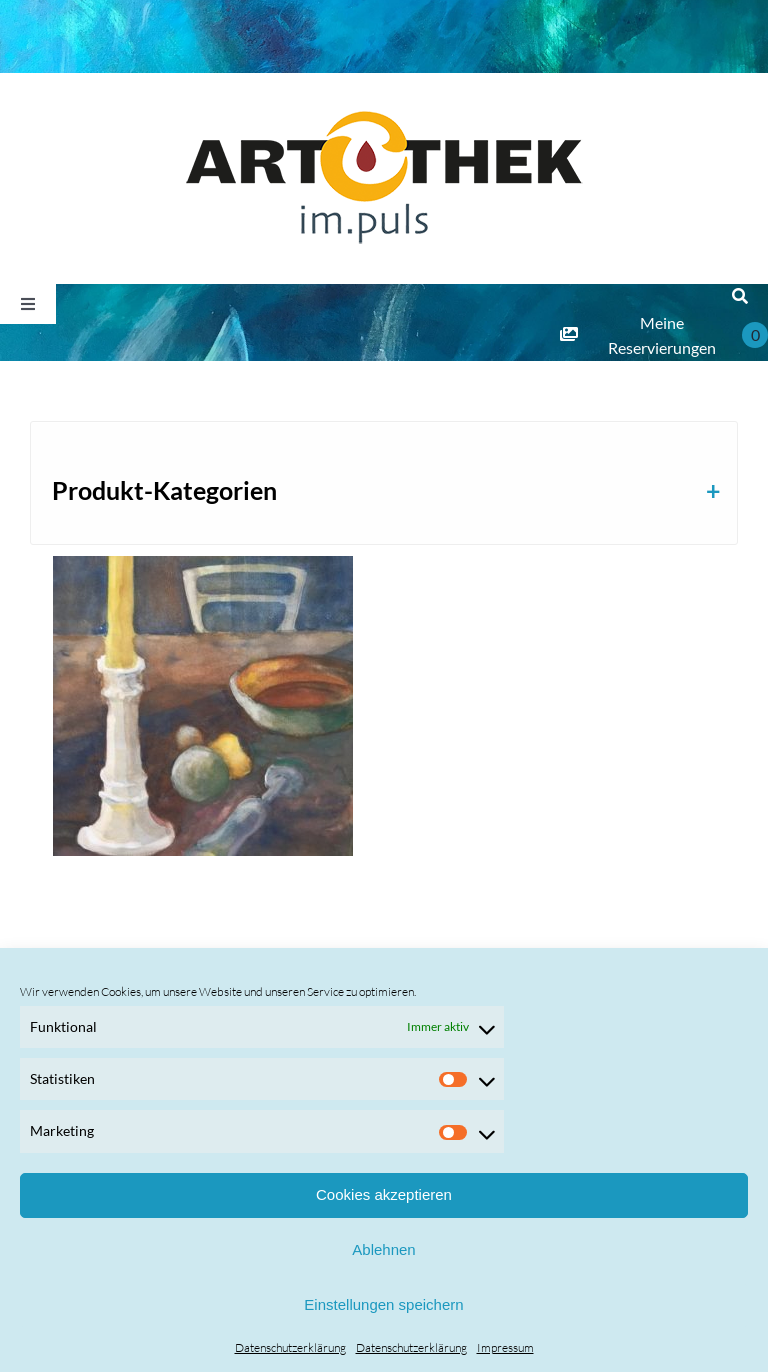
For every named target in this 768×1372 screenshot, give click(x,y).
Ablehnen (383, 1249)
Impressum (505, 1347)
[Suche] (740, 297)
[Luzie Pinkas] (203, 706)
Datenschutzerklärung (290, 1347)
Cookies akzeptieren (384, 1194)
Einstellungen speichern (383, 1304)
